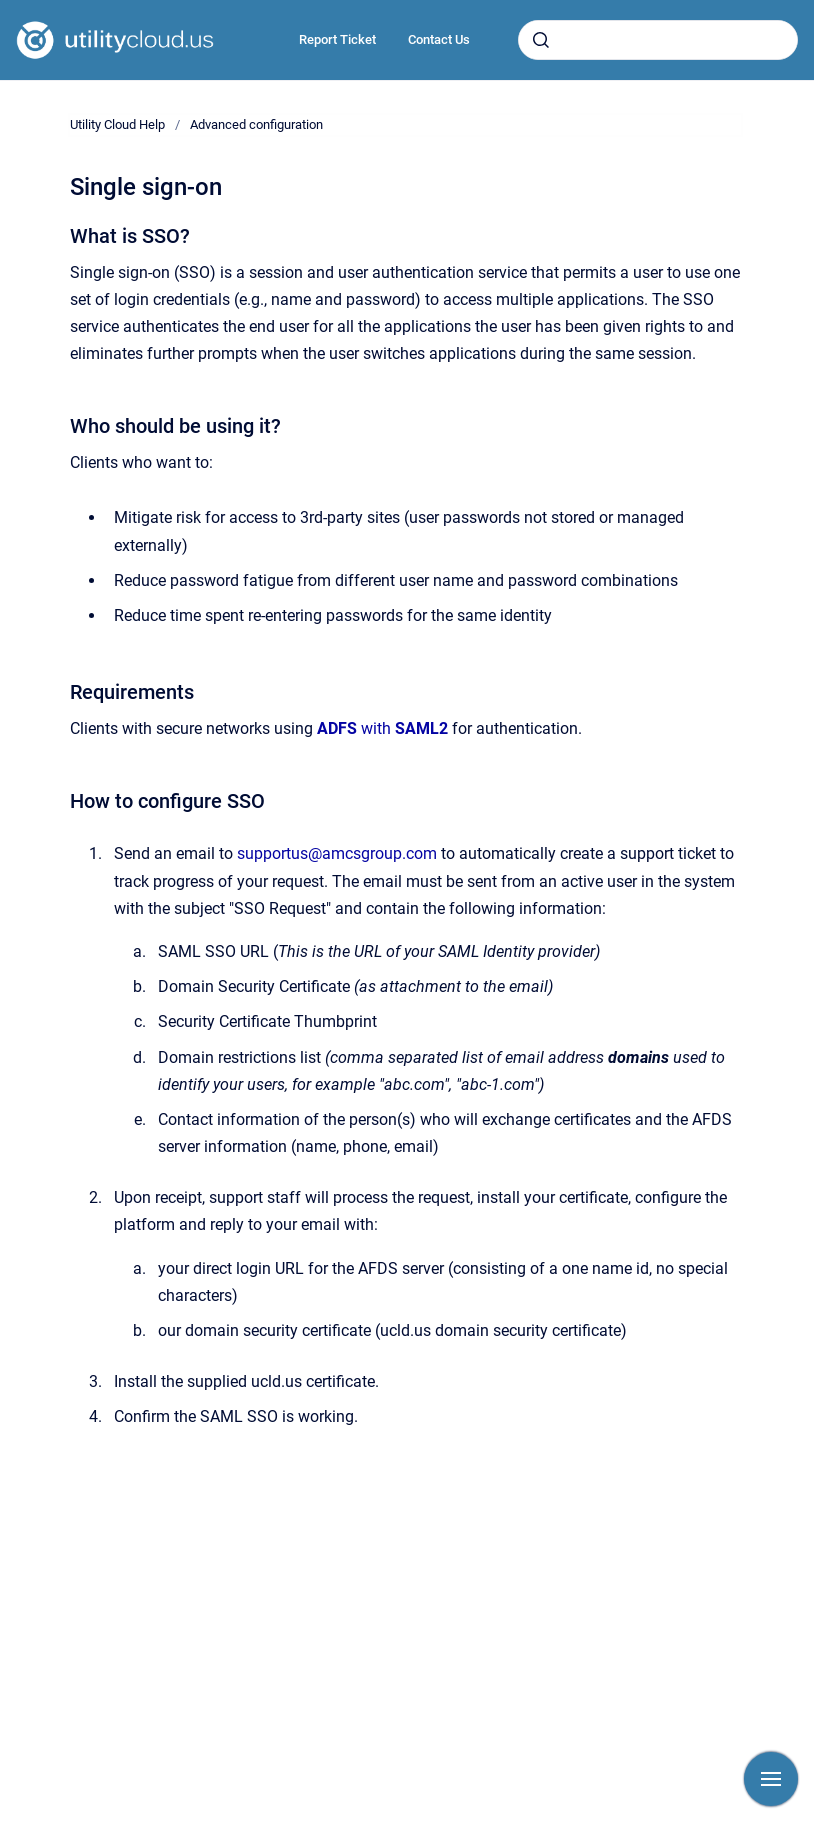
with (382, 728)
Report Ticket (337, 39)
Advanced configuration (256, 124)
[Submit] (541, 40)
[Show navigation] (771, 1779)
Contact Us (439, 39)
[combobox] (658, 40)
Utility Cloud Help (117, 124)
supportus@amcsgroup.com (337, 853)
